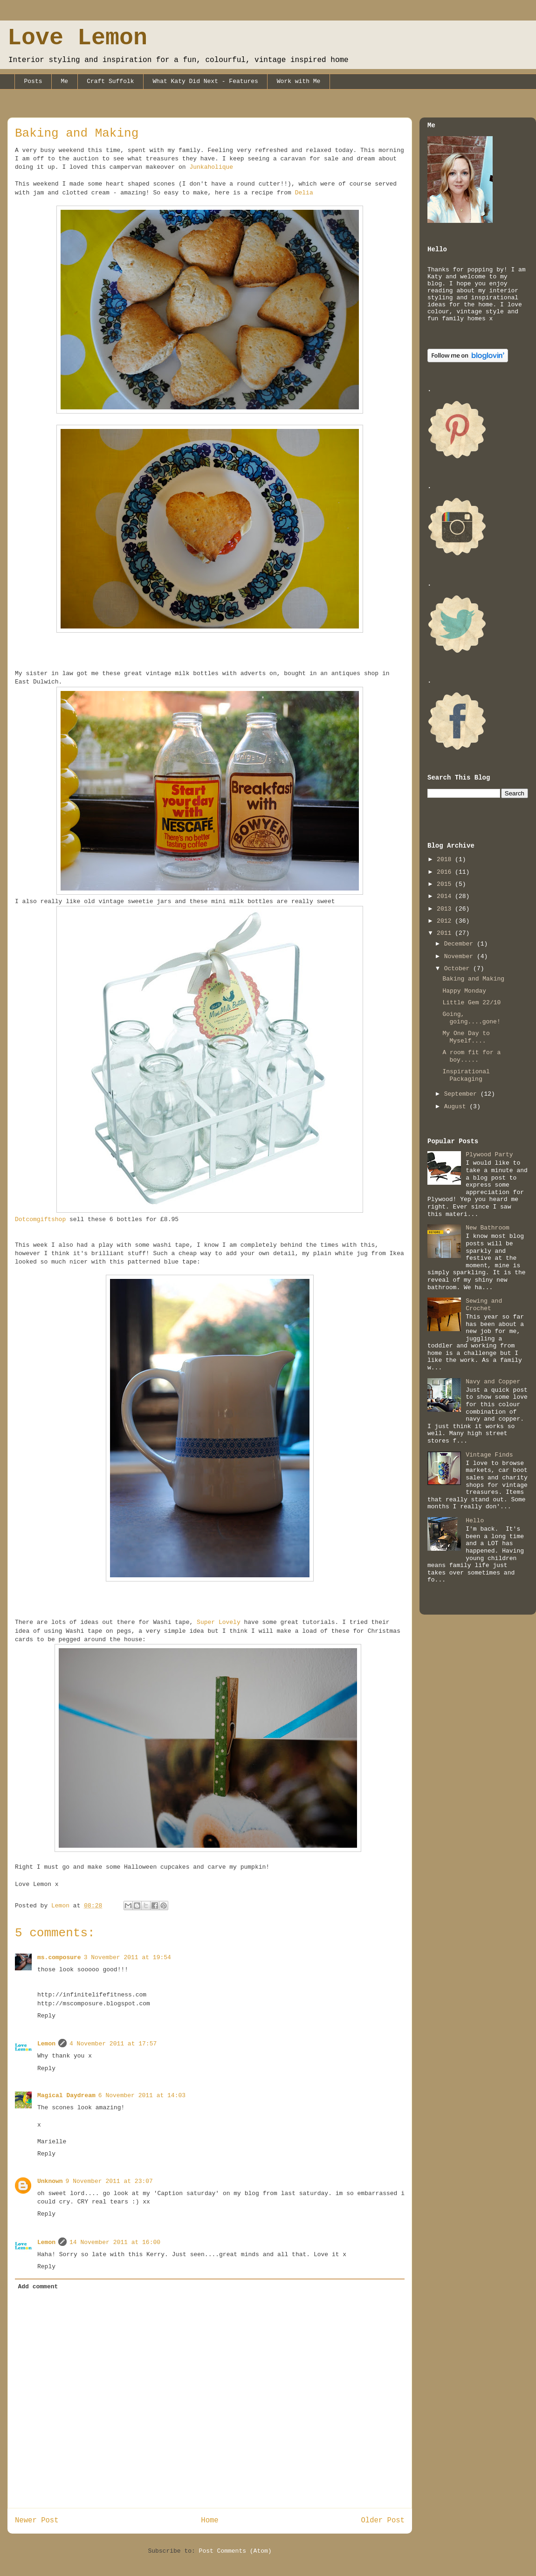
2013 (446, 908)
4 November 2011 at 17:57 (113, 2043)
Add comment (38, 2286)
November (460, 956)
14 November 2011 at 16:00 (114, 2242)
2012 (446, 921)
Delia (304, 192)
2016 (446, 872)
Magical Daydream (66, 2095)
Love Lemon (77, 38)
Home (209, 2520)
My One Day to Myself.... (465, 1037)
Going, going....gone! (471, 1018)
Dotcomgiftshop (40, 1219)
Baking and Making (473, 978)
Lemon (46, 2043)
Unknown (50, 2181)
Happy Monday (464, 991)
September (462, 1094)
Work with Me (299, 81)
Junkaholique (211, 167)
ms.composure (59, 1957)
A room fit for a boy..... (471, 1056)
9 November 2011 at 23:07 (109, 2181)
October (458, 968)
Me (65, 81)
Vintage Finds (489, 1454)
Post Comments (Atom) (235, 2551)
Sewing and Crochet (484, 1305)
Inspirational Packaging (465, 1075)
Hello (475, 1520)
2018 (446, 859)
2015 (446, 884)
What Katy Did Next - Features (205, 81)
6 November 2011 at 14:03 (142, 2095)
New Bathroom (487, 1227)
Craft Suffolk (110, 81)
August (457, 1106)
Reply (46, 2015)
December (460, 943)
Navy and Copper (493, 1381)
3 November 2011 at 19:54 (127, 1957)
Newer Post (37, 2520)
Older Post (383, 2520)
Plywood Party (489, 1154)
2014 (446, 896)
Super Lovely (219, 1622)
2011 (446, 933)
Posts (33, 81)
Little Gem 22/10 (471, 1002)
